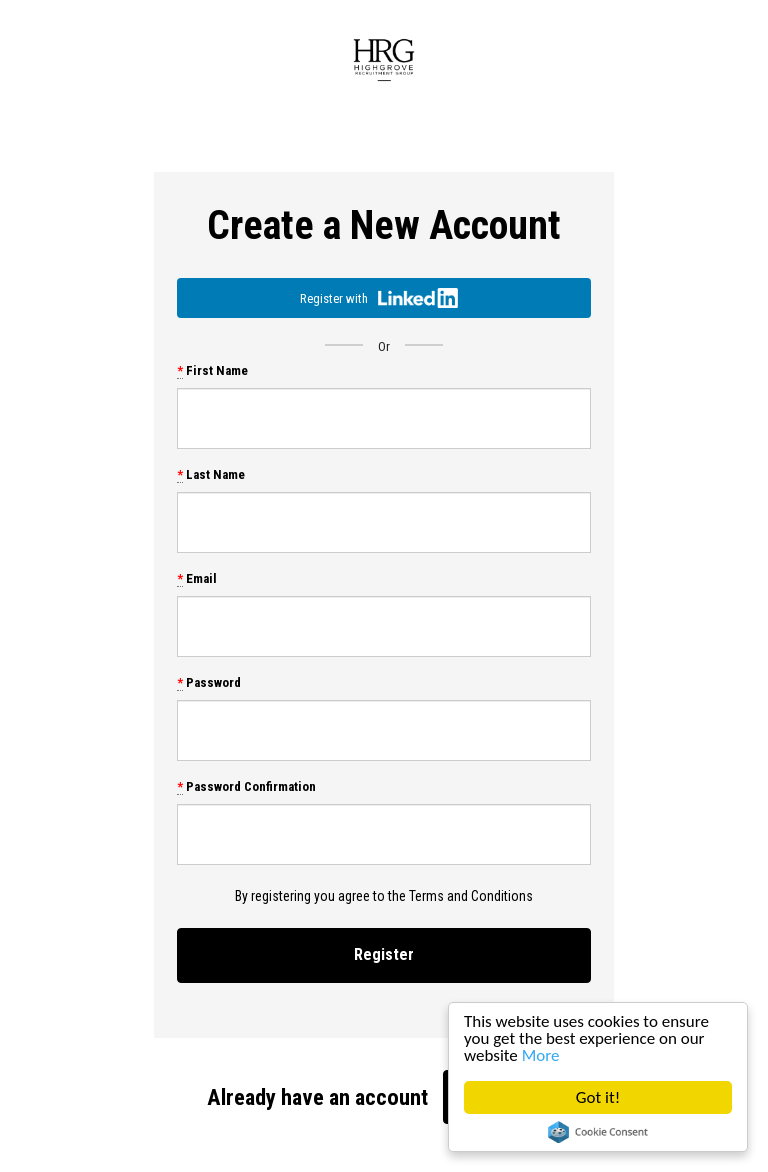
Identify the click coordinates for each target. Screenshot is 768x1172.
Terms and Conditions (471, 896)
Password (209, 682)
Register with (379, 298)
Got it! (598, 1097)
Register (384, 954)
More (541, 1055)
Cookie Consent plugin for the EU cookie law (598, 1132)
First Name (212, 370)
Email (197, 578)
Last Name (211, 474)
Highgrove (384, 60)
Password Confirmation (246, 786)
